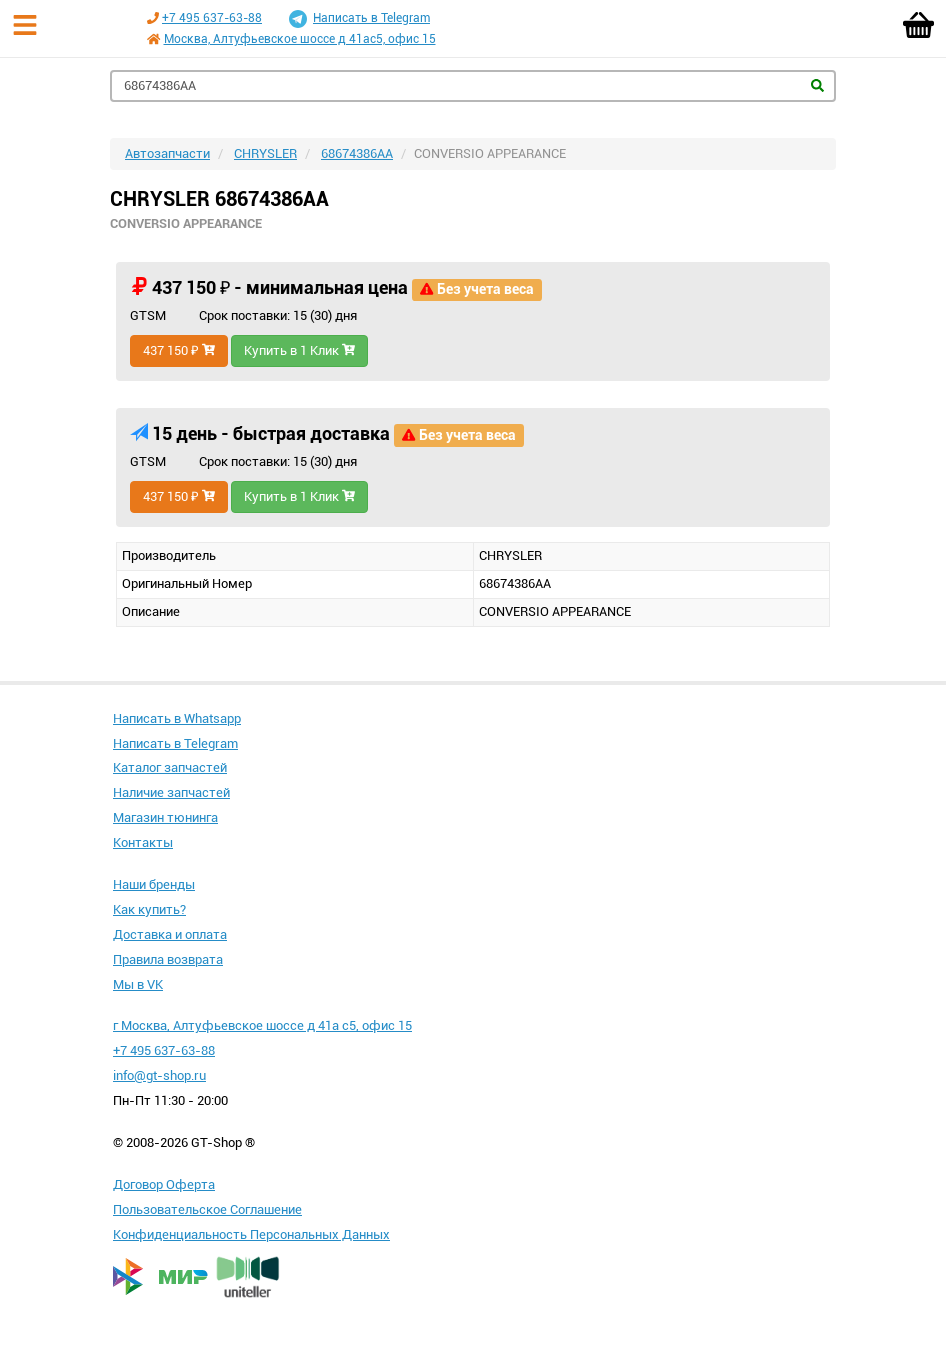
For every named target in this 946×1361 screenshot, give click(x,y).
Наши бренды (154, 884)
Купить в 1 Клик (299, 350)
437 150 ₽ (179, 350)
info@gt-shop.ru (159, 1075)
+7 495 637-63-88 (212, 18)
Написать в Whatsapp (177, 718)
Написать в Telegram (359, 19)
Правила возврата (168, 959)
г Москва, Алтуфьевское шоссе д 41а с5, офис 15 (262, 1025)
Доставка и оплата (170, 934)
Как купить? (149, 909)
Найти (817, 85)
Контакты (143, 842)
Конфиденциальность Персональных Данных (251, 1234)
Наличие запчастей (171, 792)
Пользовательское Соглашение (207, 1209)
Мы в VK (138, 984)
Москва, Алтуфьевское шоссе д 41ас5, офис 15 (300, 39)
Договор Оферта (164, 1184)
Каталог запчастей (170, 767)
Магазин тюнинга (165, 817)
